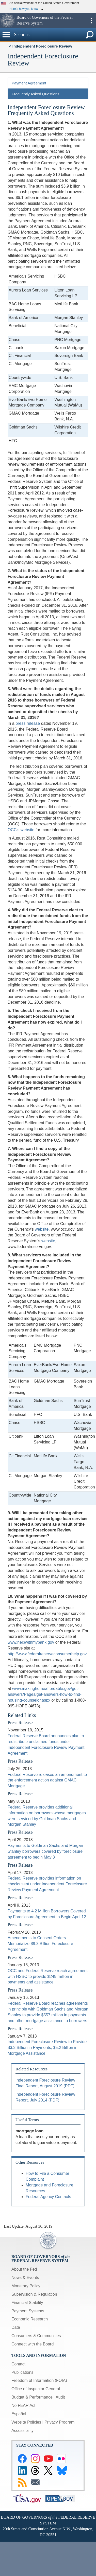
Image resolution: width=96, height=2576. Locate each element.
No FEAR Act (23, 2405)
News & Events (25, 2277)
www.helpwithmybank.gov (31, 1642)
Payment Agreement (29, 83)
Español (18, 2414)
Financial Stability (27, 2302)
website (42, 1229)
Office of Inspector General (35, 2389)
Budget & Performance (32, 2397)
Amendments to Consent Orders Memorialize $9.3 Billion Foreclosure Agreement (40, 1944)
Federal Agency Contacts (48, 2197)
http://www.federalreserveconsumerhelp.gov (47, 1654)
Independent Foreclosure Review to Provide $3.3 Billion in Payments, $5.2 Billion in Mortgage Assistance (47, 2047)
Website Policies (26, 2422)
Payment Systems (27, 2311)
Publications (22, 2372)
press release (27, 723)
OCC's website (21, 830)
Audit (60, 2397)
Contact (18, 2364)
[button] (7, 20)
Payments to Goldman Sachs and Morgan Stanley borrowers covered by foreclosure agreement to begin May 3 (45, 1851)
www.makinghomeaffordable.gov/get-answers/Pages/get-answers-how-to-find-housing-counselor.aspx (45, 1694)
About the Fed (24, 2269)
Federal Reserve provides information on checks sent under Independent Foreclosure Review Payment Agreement (47, 1884)
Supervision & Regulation (34, 2294)
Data (15, 2327)
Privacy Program (59, 2422)
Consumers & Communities (36, 2336)
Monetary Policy (25, 2286)
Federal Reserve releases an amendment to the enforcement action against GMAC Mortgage (47, 1780)
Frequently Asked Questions (35, 94)
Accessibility (22, 2430)
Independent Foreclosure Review (42, 46)
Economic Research (29, 2319)
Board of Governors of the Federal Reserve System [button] (45, 20)
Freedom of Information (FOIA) (39, 2380)
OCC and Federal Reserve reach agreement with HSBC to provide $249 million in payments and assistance (48, 1976)
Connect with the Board (32, 2344)
